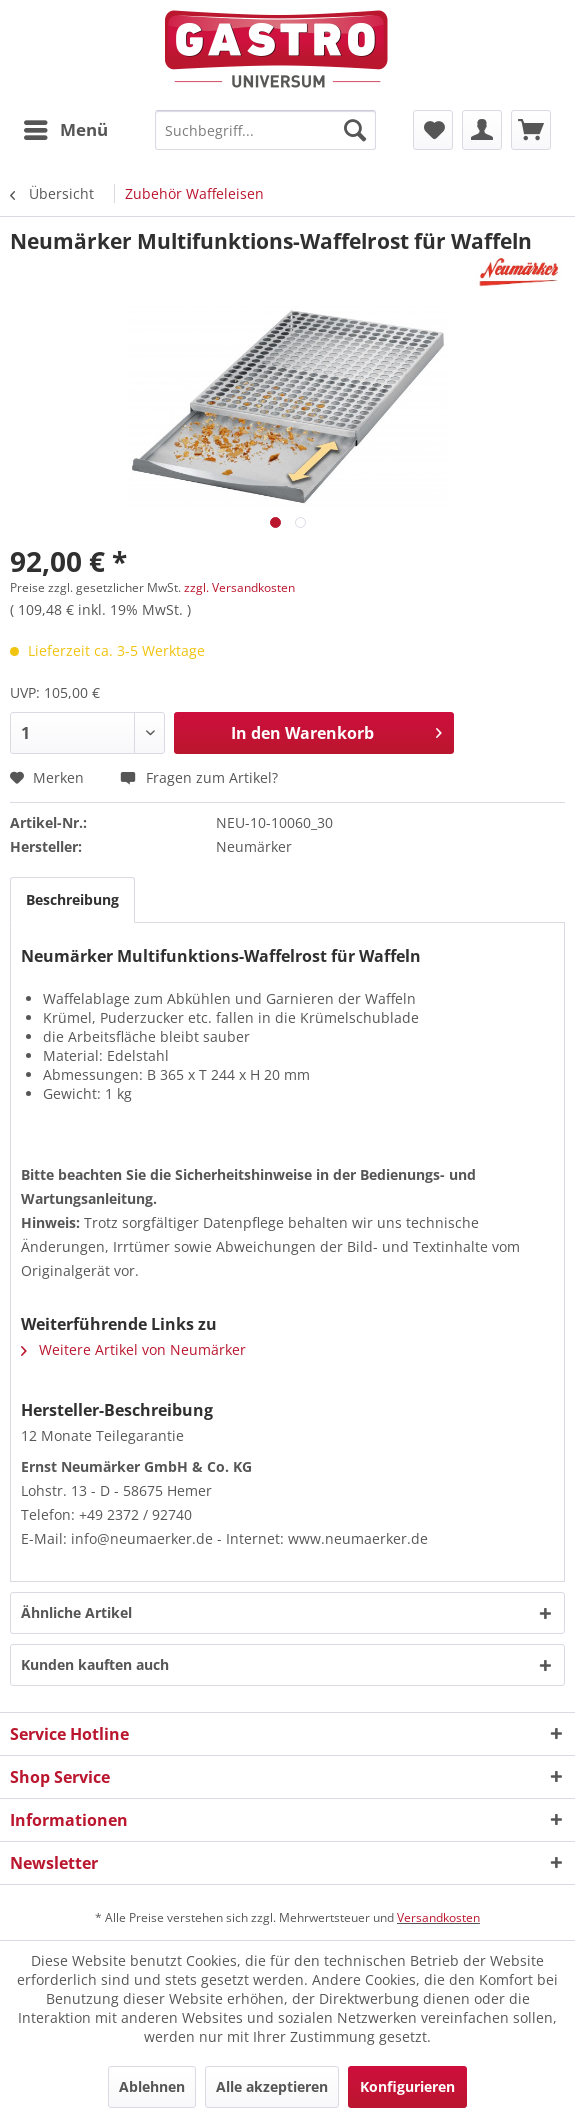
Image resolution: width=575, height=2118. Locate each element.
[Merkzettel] (433, 130)
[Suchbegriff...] (265, 130)
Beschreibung (72, 899)
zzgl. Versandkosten (239, 587)
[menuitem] (65, 130)
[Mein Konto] (482, 130)
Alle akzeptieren (272, 2086)
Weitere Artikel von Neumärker (133, 1349)
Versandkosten (438, 1917)
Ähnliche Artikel (76, 1612)
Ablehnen (152, 2086)
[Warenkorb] (531, 130)
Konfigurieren (407, 2086)
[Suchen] (355, 130)
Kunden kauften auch (95, 1664)
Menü (66, 127)
